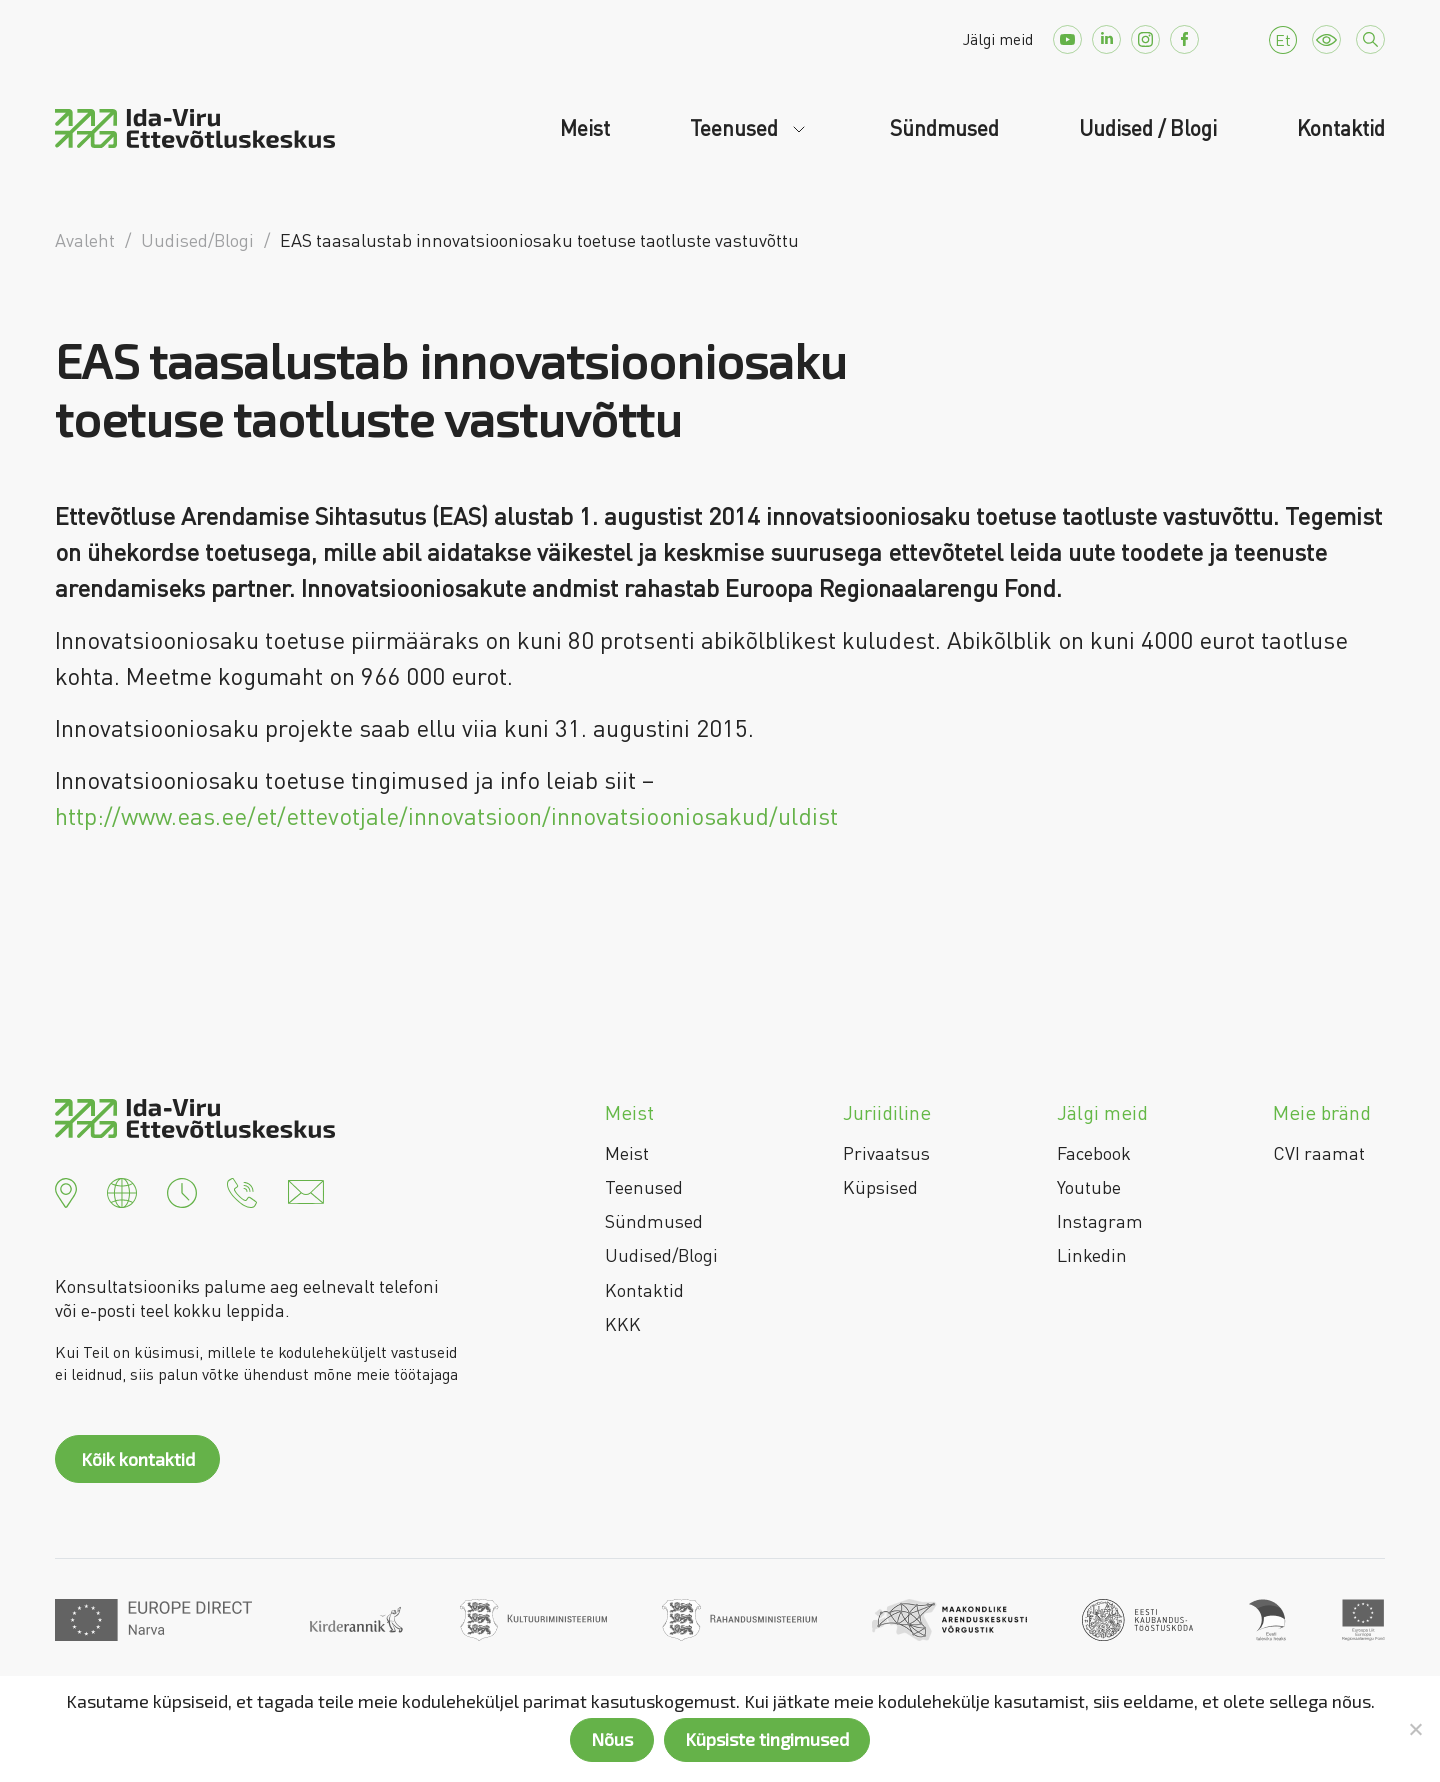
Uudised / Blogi (1148, 128)
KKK (623, 1324)
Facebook (1094, 1153)
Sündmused (944, 128)
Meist (585, 128)
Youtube (1089, 1187)
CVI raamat (1319, 1153)
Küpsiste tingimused (767, 1739)
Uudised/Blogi (661, 1255)
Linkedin (1092, 1255)
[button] (66, 1190)
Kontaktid (1341, 128)
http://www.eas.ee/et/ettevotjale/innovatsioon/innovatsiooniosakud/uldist (446, 815)
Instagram (1100, 1221)
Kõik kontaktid (138, 1459)
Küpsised (880, 1187)
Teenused (736, 128)
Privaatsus (886, 1153)
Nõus (612, 1739)
